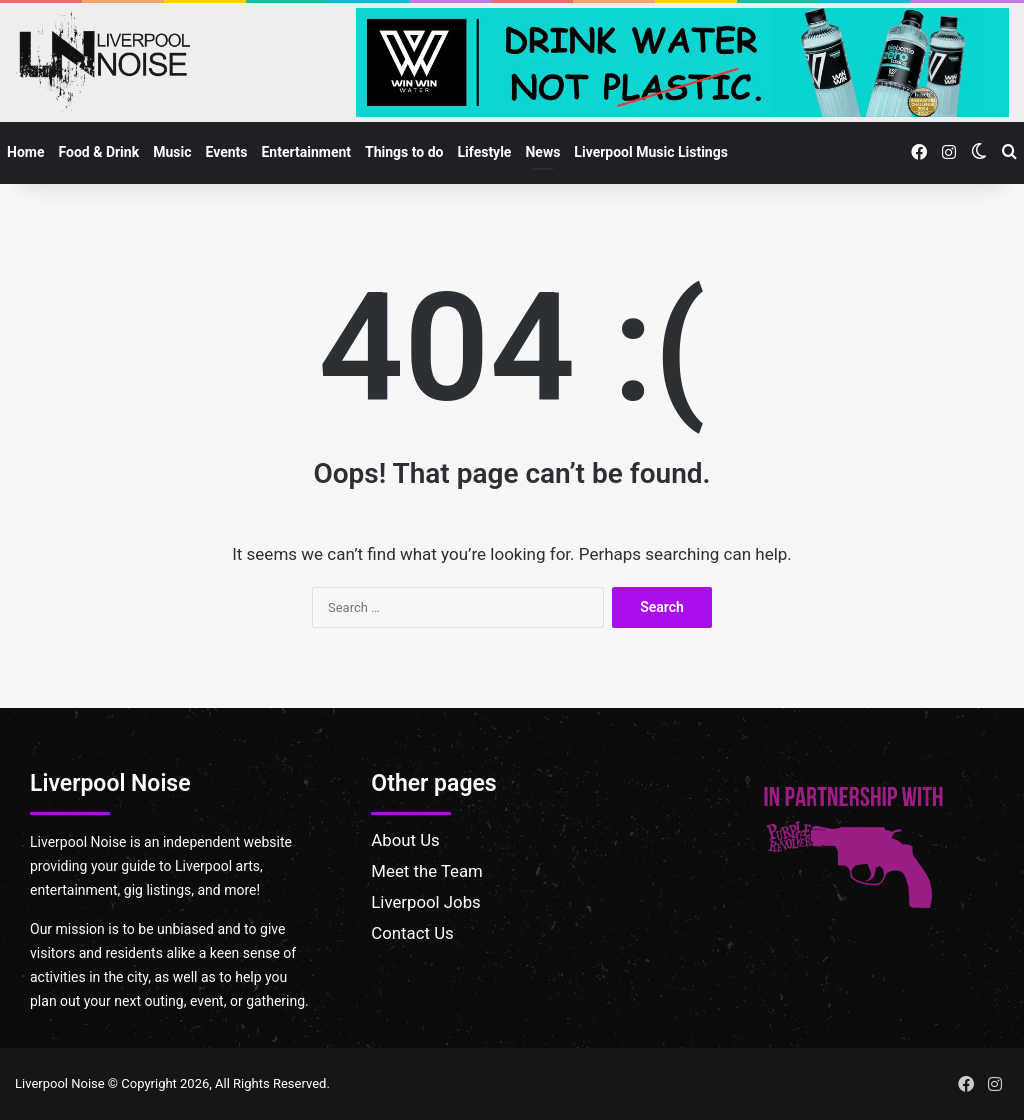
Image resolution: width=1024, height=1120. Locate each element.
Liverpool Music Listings (651, 152)
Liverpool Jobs (425, 902)
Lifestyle (485, 152)
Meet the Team (427, 871)
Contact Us (412, 933)
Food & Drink (98, 152)
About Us (405, 840)
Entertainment (306, 152)
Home (25, 152)
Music (172, 152)
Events (226, 152)
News (542, 152)
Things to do (404, 152)
